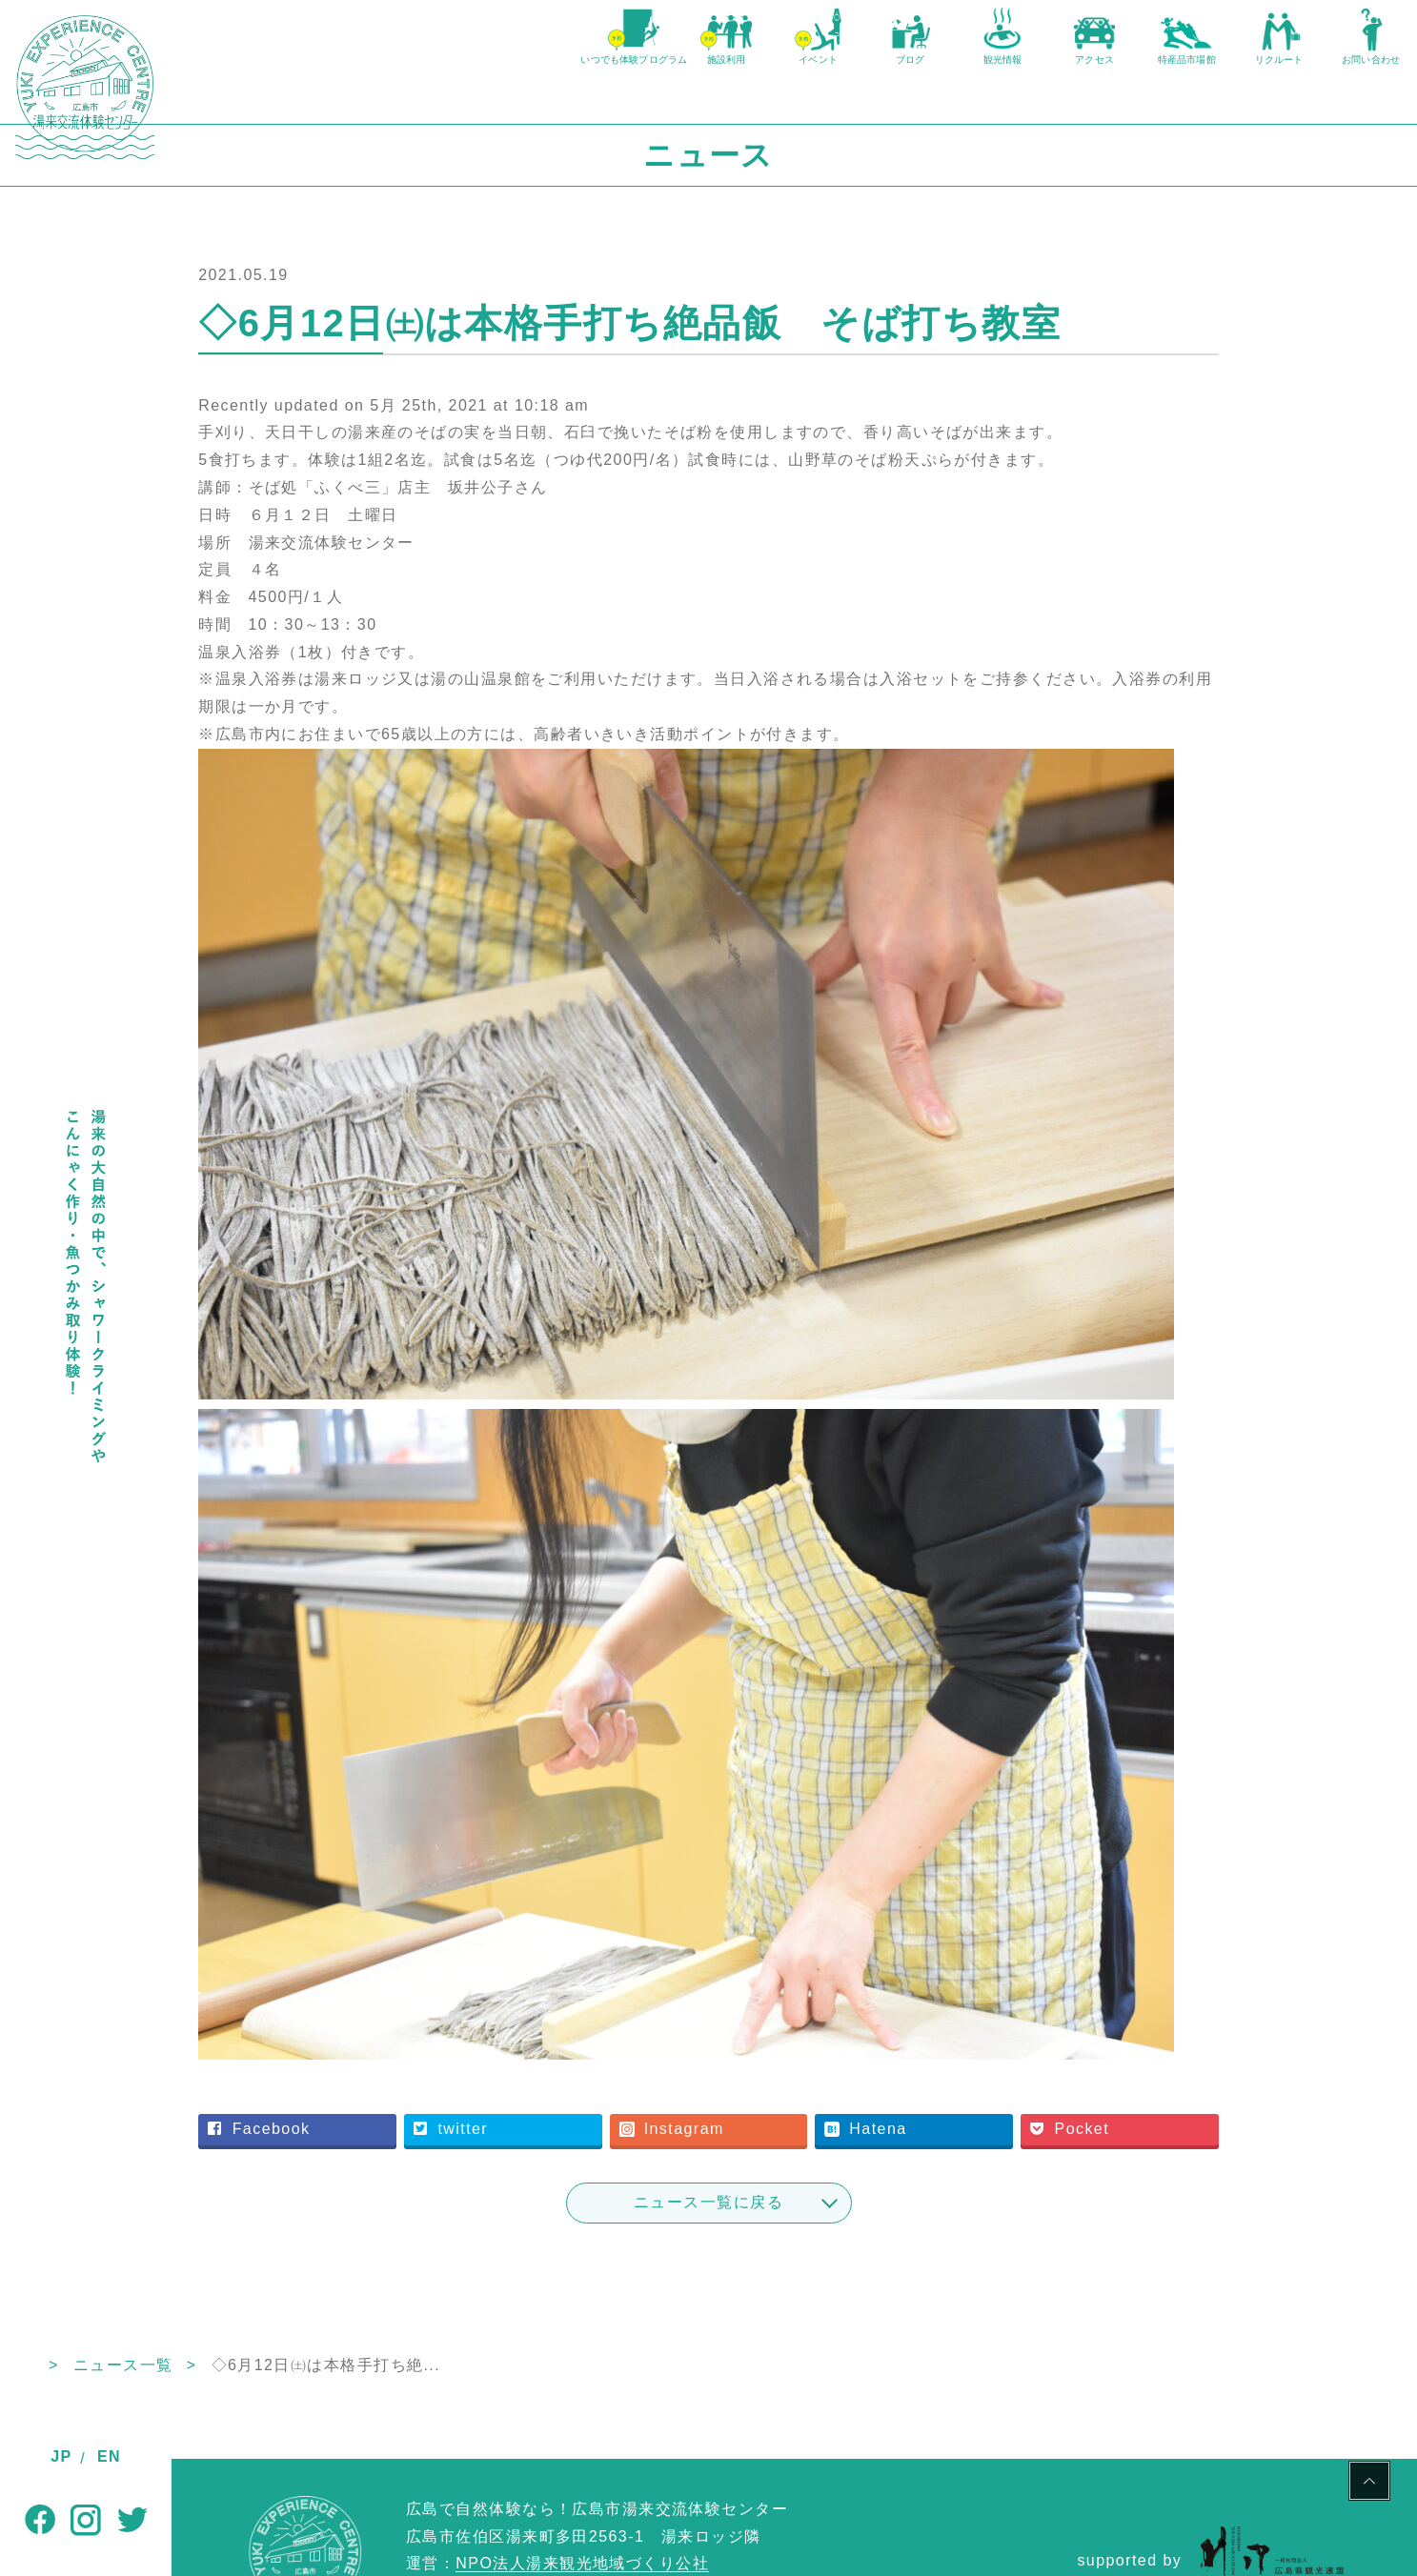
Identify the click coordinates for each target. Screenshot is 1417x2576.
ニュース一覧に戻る (794, 2115)
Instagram (770, 2043)
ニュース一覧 (295, 2278)
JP (61, 2456)
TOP (189, 2278)
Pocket (1118, 2043)
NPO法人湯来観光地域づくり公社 (582, 2477)
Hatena (939, 2043)
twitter (573, 2043)
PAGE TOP (1369, 2483)
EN (109, 2456)
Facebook (406, 2043)
